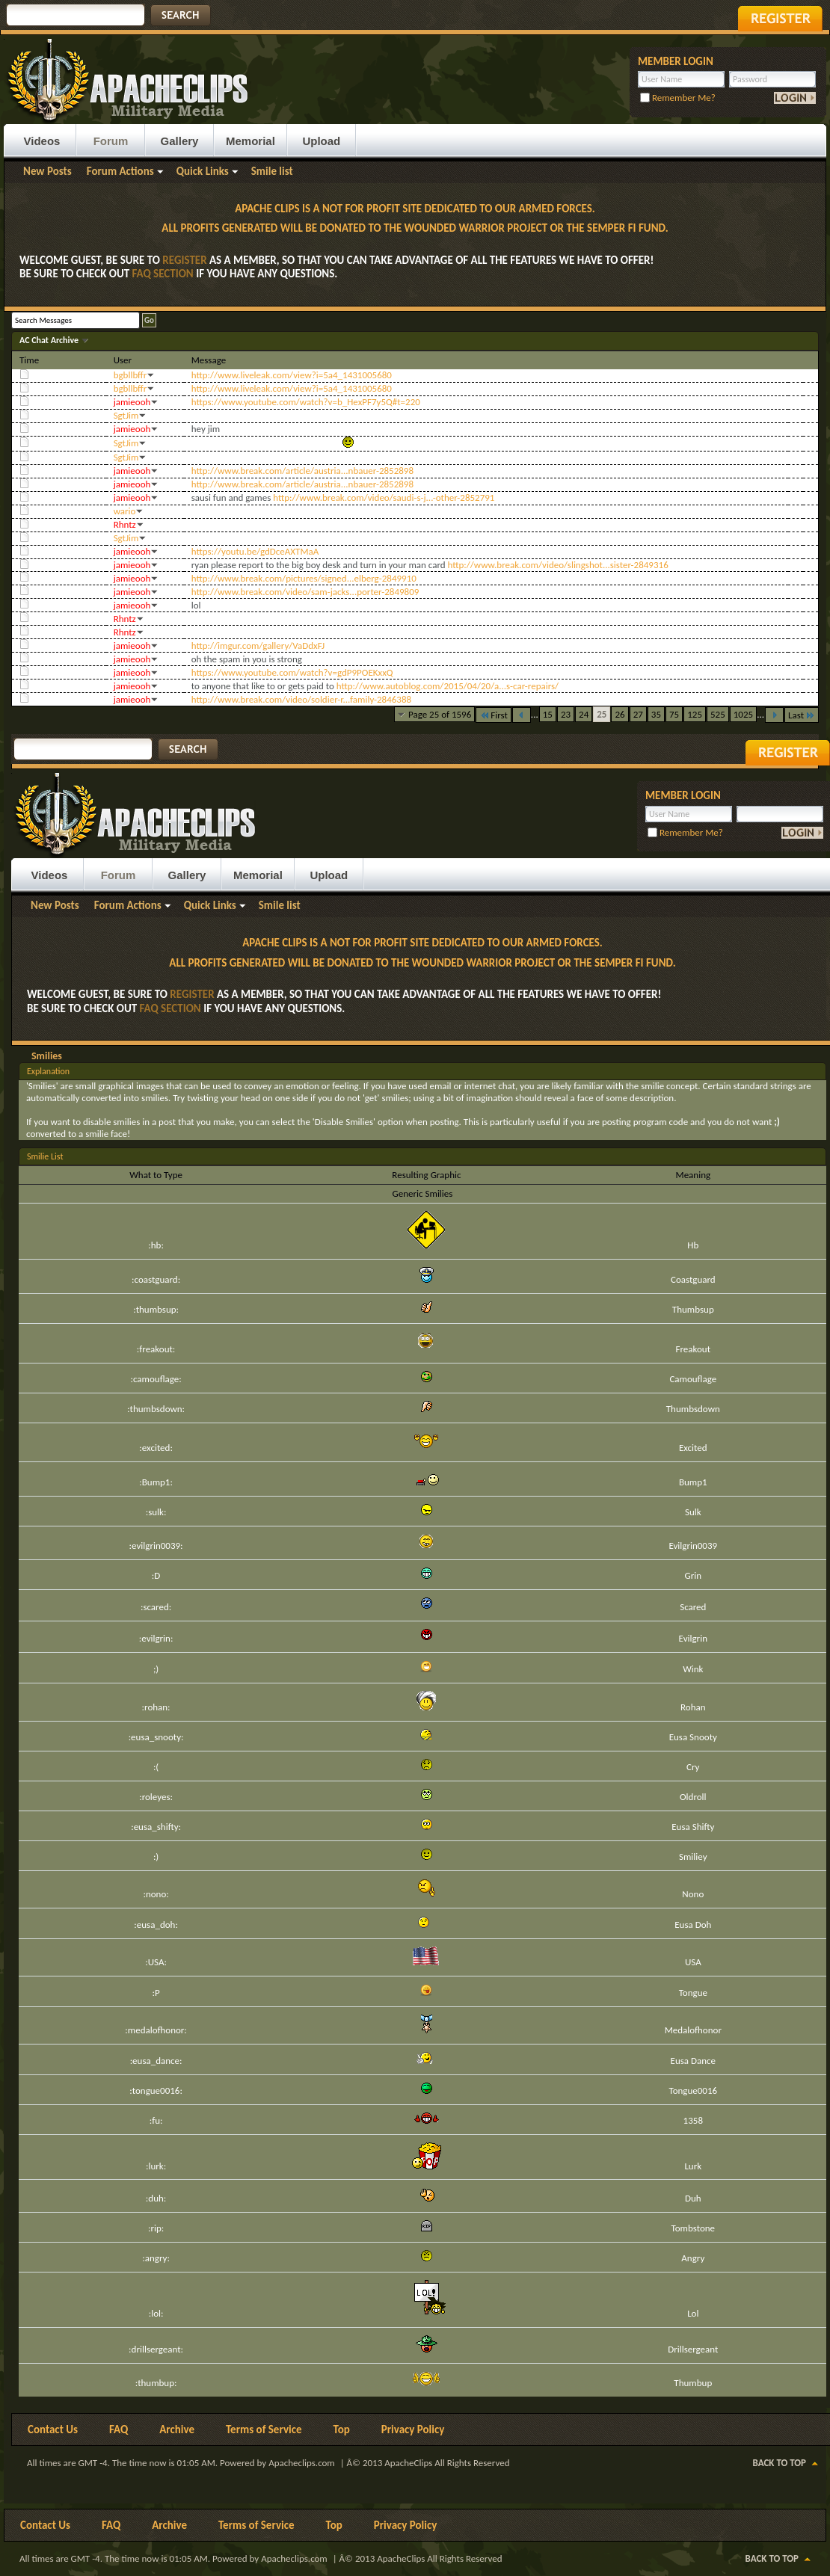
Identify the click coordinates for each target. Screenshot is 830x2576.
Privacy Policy (413, 2429)
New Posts (47, 171)
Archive (176, 2429)
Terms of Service (264, 2429)
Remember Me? (678, 97)
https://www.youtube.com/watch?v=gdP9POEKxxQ (292, 672)
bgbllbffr (130, 374)
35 (656, 714)
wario (125, 511)
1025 (743, 714)
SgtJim (126, 415)
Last (801, 715)
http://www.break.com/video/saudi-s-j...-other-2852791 (383, 497)
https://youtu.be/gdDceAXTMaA (255, 551)
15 (548, 714)
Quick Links (202, 171)
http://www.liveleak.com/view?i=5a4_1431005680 (291, 374)
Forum (111, 141)
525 (717, 714)
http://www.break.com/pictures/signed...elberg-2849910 (303, 578)
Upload (321, 141)
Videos (42, 141)
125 (694, 714)
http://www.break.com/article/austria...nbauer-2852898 (302, 470)
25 (601, 714)
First (493, 715)
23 (566, 714)
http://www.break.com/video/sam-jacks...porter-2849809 (305, 591)
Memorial (250, 141)
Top (341, 2429)
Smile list (272, 171)
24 (583, 714)
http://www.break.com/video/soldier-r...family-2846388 (301, 699)
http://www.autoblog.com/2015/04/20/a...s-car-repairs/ (447, 685)
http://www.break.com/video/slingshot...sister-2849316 (558, 564)
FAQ (118, 2429)
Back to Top (779, 2462)
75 (674, 714)
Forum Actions (120, 171)
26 (619, 714)
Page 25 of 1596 (439, 714)
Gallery (180, 141)
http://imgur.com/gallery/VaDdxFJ (258, 645)
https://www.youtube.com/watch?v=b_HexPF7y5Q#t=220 (305, 401)
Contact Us (53, 2429)
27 (638, 714)
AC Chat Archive (50, 340)
